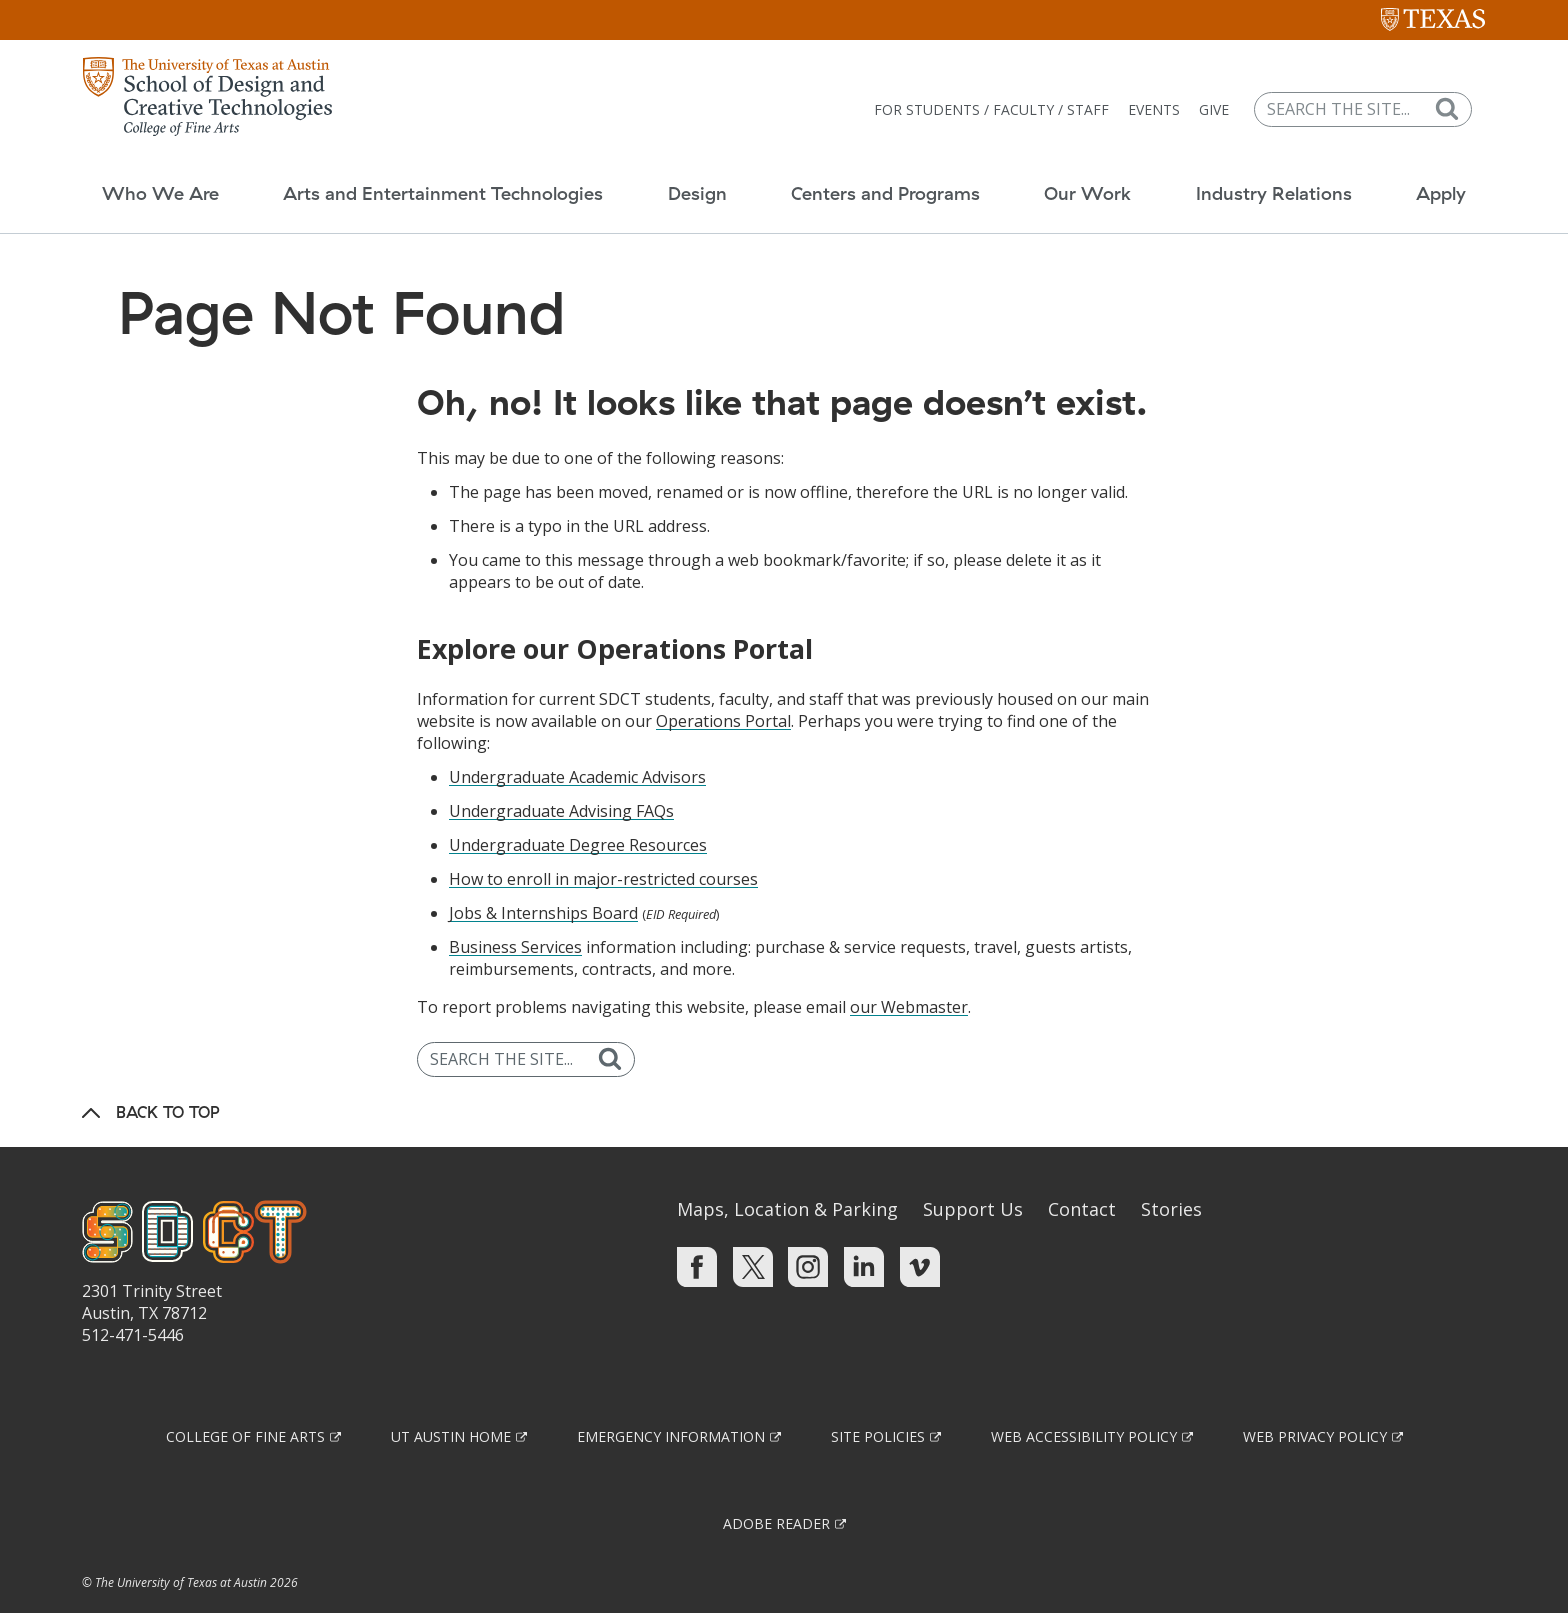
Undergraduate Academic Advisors (577, 737)
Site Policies (878, 1396)
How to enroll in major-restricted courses (603, 839)
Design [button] (692, 174)
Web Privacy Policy (1315, 1396)
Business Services (515, 907)
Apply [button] (1455, 174)
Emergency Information (671, 1396)
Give (1228, 95)
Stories (1171, 1169)
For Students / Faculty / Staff (1005, 95)
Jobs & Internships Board (543, 873)
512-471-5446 (133, 1295)
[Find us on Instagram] (808, 1226)
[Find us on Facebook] (697, 1226)
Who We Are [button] (146, 174)
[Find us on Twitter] (753, 1226)
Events (1168, 95)
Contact (1082, 1169)
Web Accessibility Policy (1084, 1396)
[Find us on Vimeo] (920, 1226)
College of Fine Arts (245, 1396)
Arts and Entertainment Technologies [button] (434, 174)
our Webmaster (909, 967)
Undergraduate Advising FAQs (561, 771)
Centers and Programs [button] (885, 174)
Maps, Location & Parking (787, 1169)
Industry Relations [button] (1283, 174)
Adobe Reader (776, 1483)
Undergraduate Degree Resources (578, 805)
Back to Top (168, 1072)
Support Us (973, 1169)
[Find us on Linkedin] (864, 1226)
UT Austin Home (451, 1396)
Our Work (1092, 174)
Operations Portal (723, 681)
